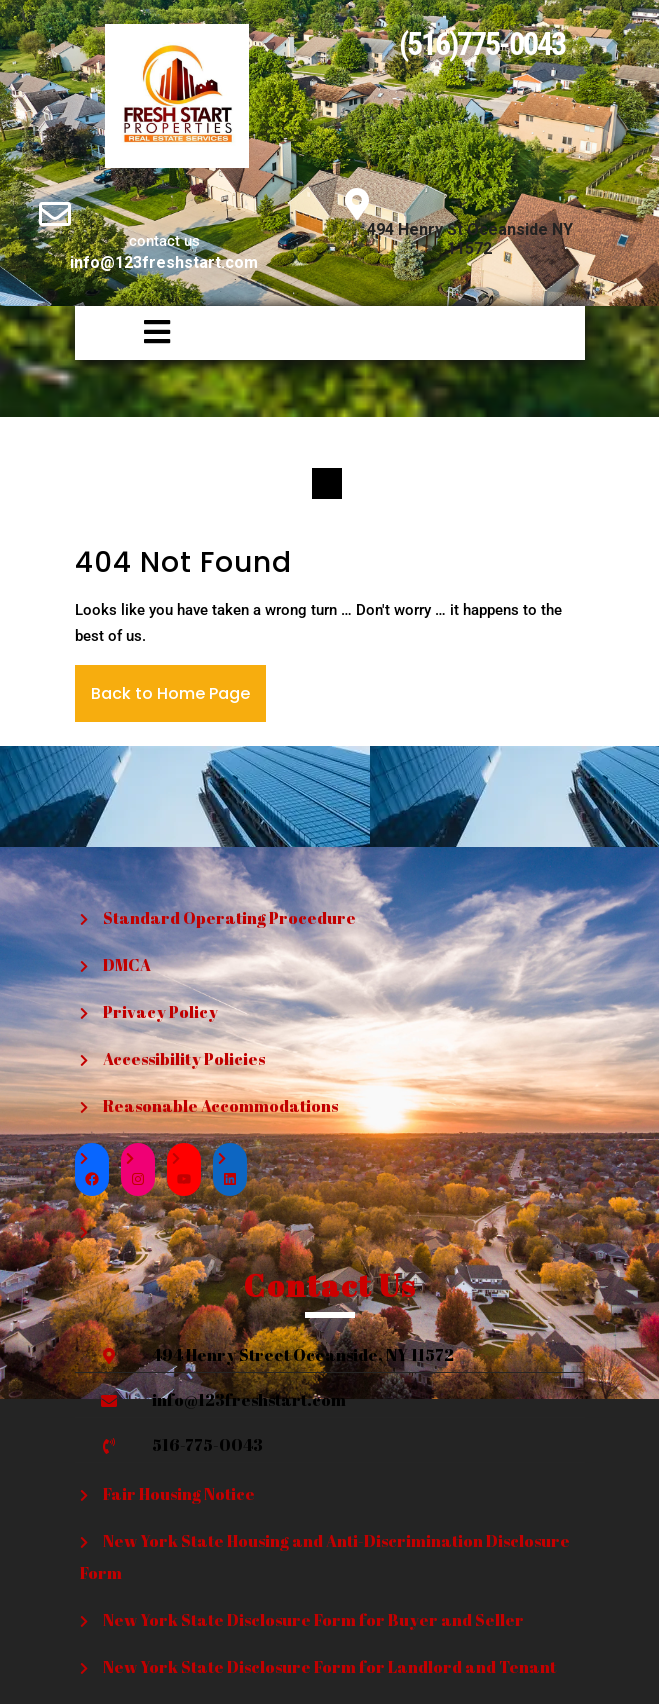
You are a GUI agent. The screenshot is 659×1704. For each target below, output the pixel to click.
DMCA (127, 965)
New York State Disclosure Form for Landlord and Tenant (329, 1667)
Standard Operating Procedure (229, 918)
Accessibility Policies (184, 1059)
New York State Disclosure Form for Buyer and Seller (313, 1620)
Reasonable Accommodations (220, 1106)
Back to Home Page (170, 693)
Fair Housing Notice (179, 1494)
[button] (127, 333)
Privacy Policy (160, 1012)
